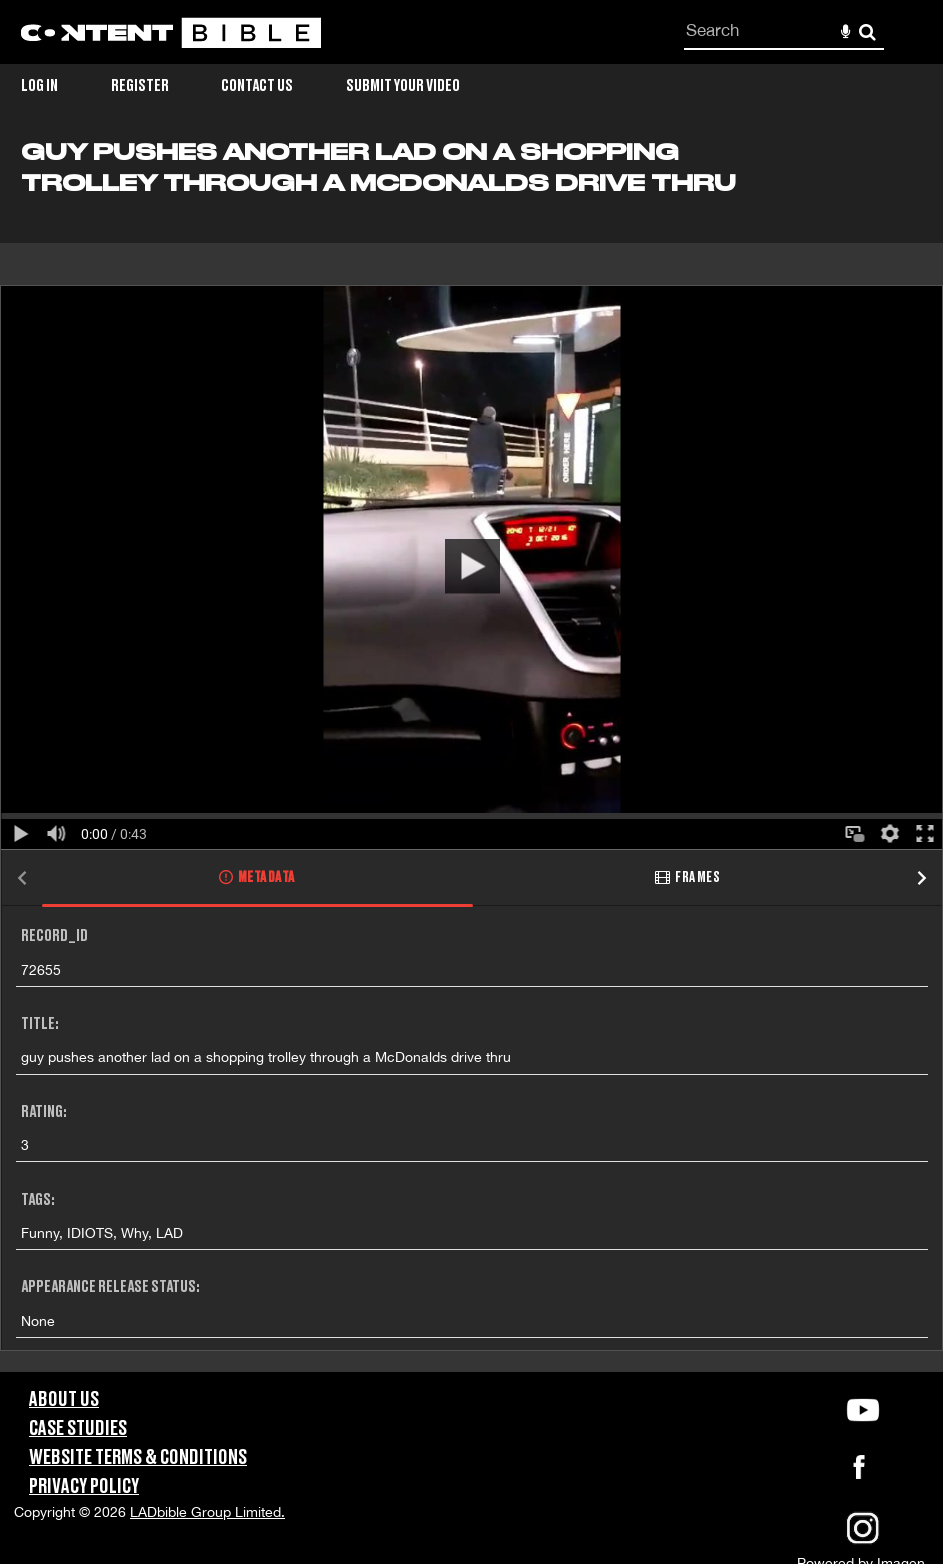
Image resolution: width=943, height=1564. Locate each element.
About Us (64, 1400)
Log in (39, 86)
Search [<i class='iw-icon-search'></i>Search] (867, 31)
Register (140, 86)
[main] (471, 755)
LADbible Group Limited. (207, 1512)
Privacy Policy (84, 1487)
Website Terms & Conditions (138, 1458)
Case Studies (78, 1429)
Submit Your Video (403, 86)
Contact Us (257, 86)
